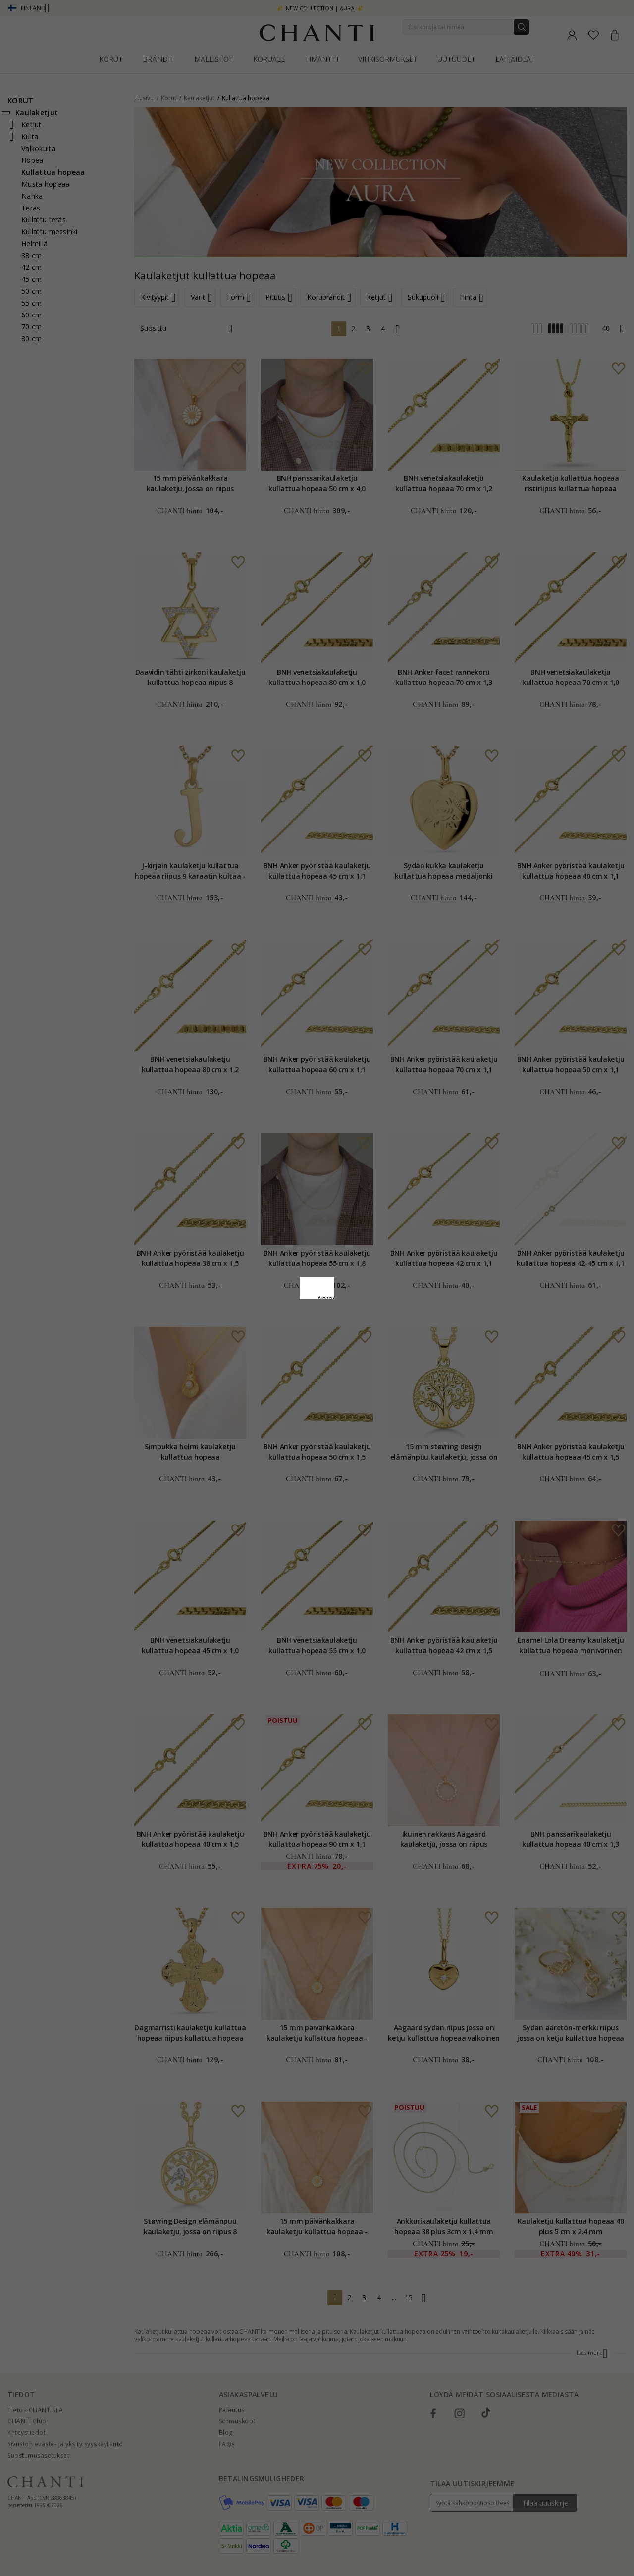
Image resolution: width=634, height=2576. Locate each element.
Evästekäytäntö (349, 1298)
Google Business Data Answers (317, 1323)
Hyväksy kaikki (317, 1347)
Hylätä (273, 1369)
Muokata (361, 1369)
